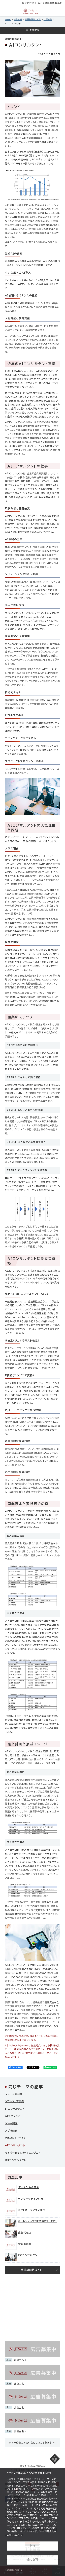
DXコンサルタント (15, 2160)
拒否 (32, 2545)
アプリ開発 (11, 2131)
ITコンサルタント (15, 2108)
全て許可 (32, 2559)
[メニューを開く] (32, 30)
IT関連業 (48, 19)
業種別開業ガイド (33, 19)
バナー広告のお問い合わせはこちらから (32, 2442)
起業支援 (18, 19)
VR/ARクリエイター (16, 2138)
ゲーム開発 (11, 2123)
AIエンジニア (12, 2116)
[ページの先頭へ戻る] (54, 2459)
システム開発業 (13, 2094)
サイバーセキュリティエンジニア (23, 2153)
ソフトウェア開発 (14, 2101)
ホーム (8, 19)
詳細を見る (13, 2569)
